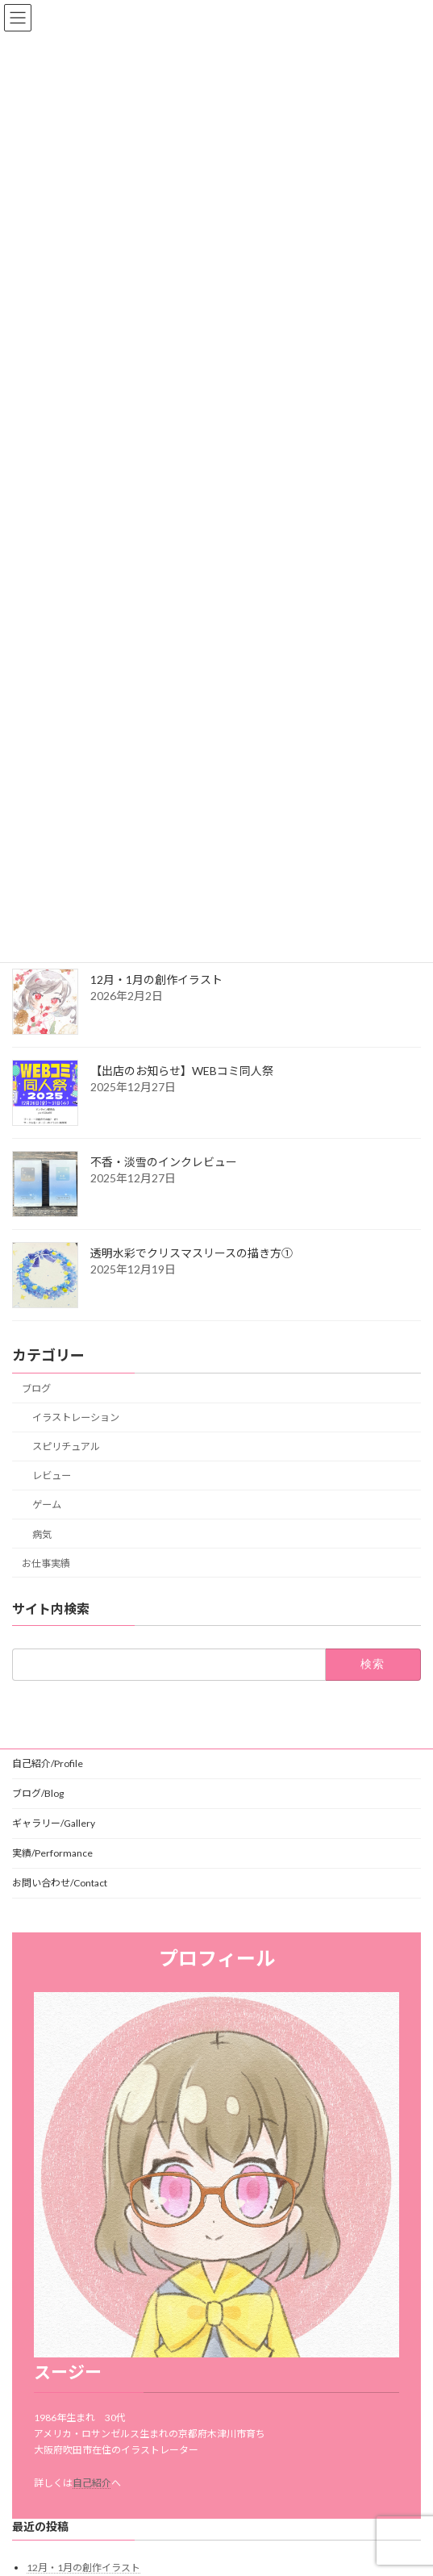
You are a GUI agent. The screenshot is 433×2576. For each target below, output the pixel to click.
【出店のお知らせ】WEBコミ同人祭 (181, 1071)
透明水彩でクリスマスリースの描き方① (191, 1253)
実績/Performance (52, 1853)
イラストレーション (75, 1417)
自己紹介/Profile (47, 1763)
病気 (42, 1534)
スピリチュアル (66, 1446)
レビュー (51, 1475)
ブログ (36, 1388)
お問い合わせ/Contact (59, 1883)
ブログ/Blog (38, 1793)
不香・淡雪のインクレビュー (163, 1162)
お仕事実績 (46, 1563)
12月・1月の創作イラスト (156, 979)
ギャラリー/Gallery (53, 1823)
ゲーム (46, 1504)
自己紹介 (92, 2483)
